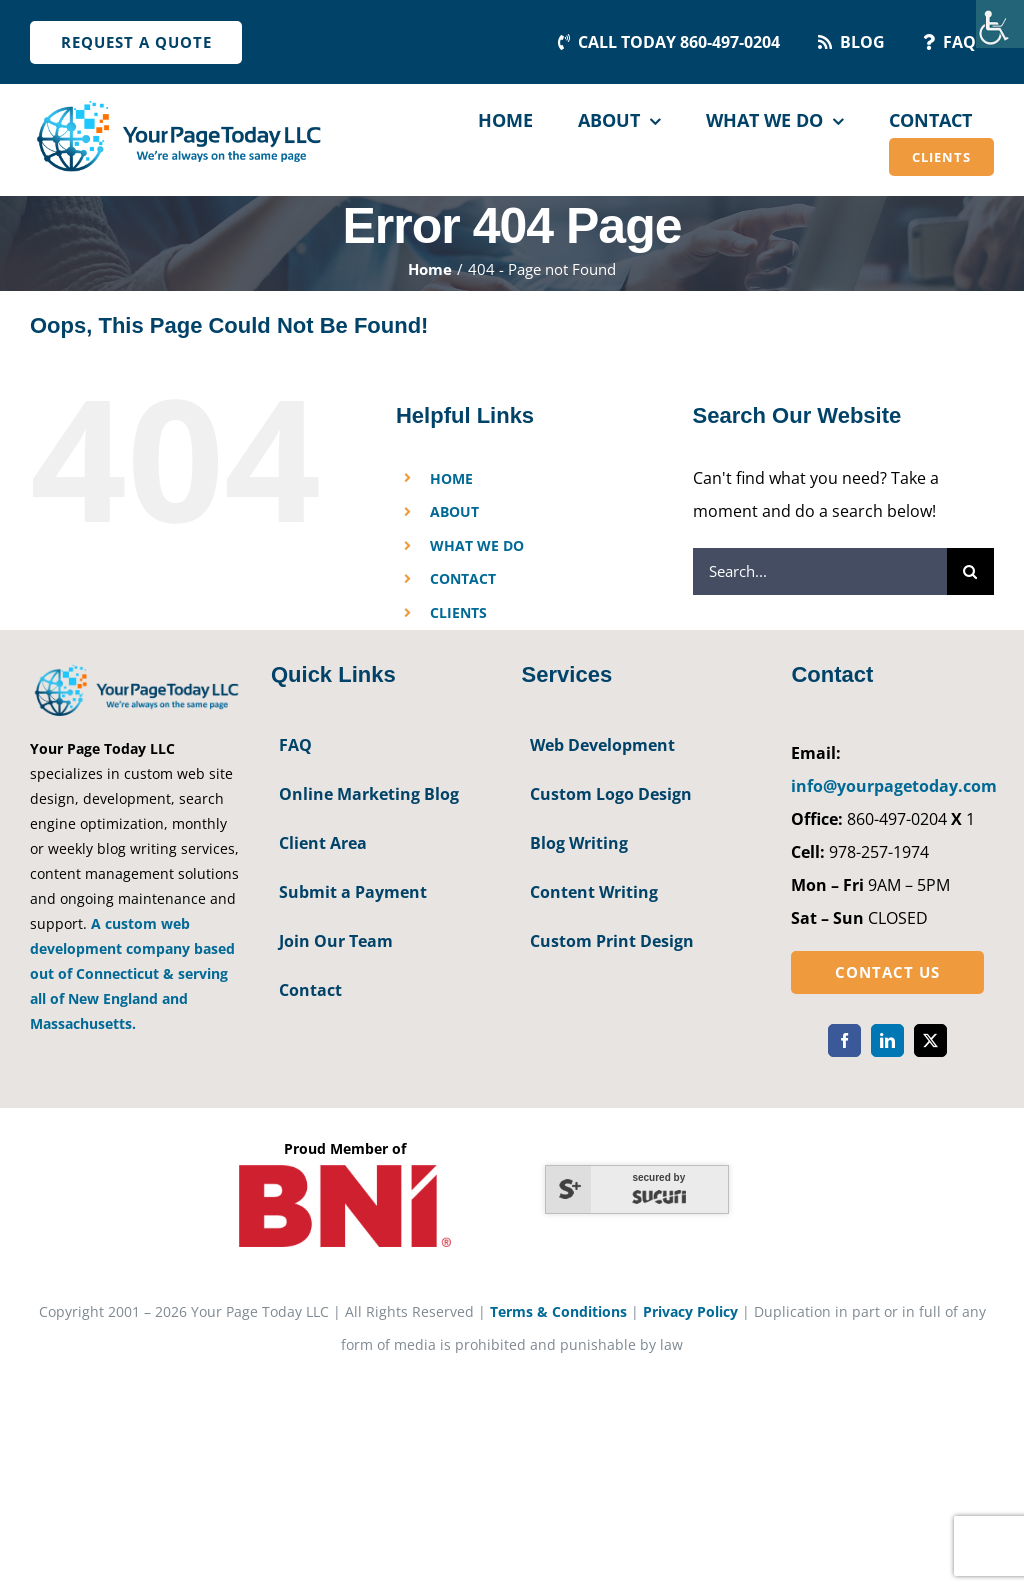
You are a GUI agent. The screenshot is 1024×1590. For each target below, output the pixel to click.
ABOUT (454, 511)
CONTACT (463, 578)
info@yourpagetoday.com (894, 786)
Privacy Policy (690, 1311)
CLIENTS (458, 612)
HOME (451, 478)
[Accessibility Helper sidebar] (1000, 24)
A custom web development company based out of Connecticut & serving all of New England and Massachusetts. (132, 973)
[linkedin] (887, 1040)
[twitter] (930, 1040)
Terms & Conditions (558, 1311)
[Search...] (820, 571)
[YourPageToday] (178, 102)
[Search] (970, 571)
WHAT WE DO (477, 545)
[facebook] (844, 1040)
